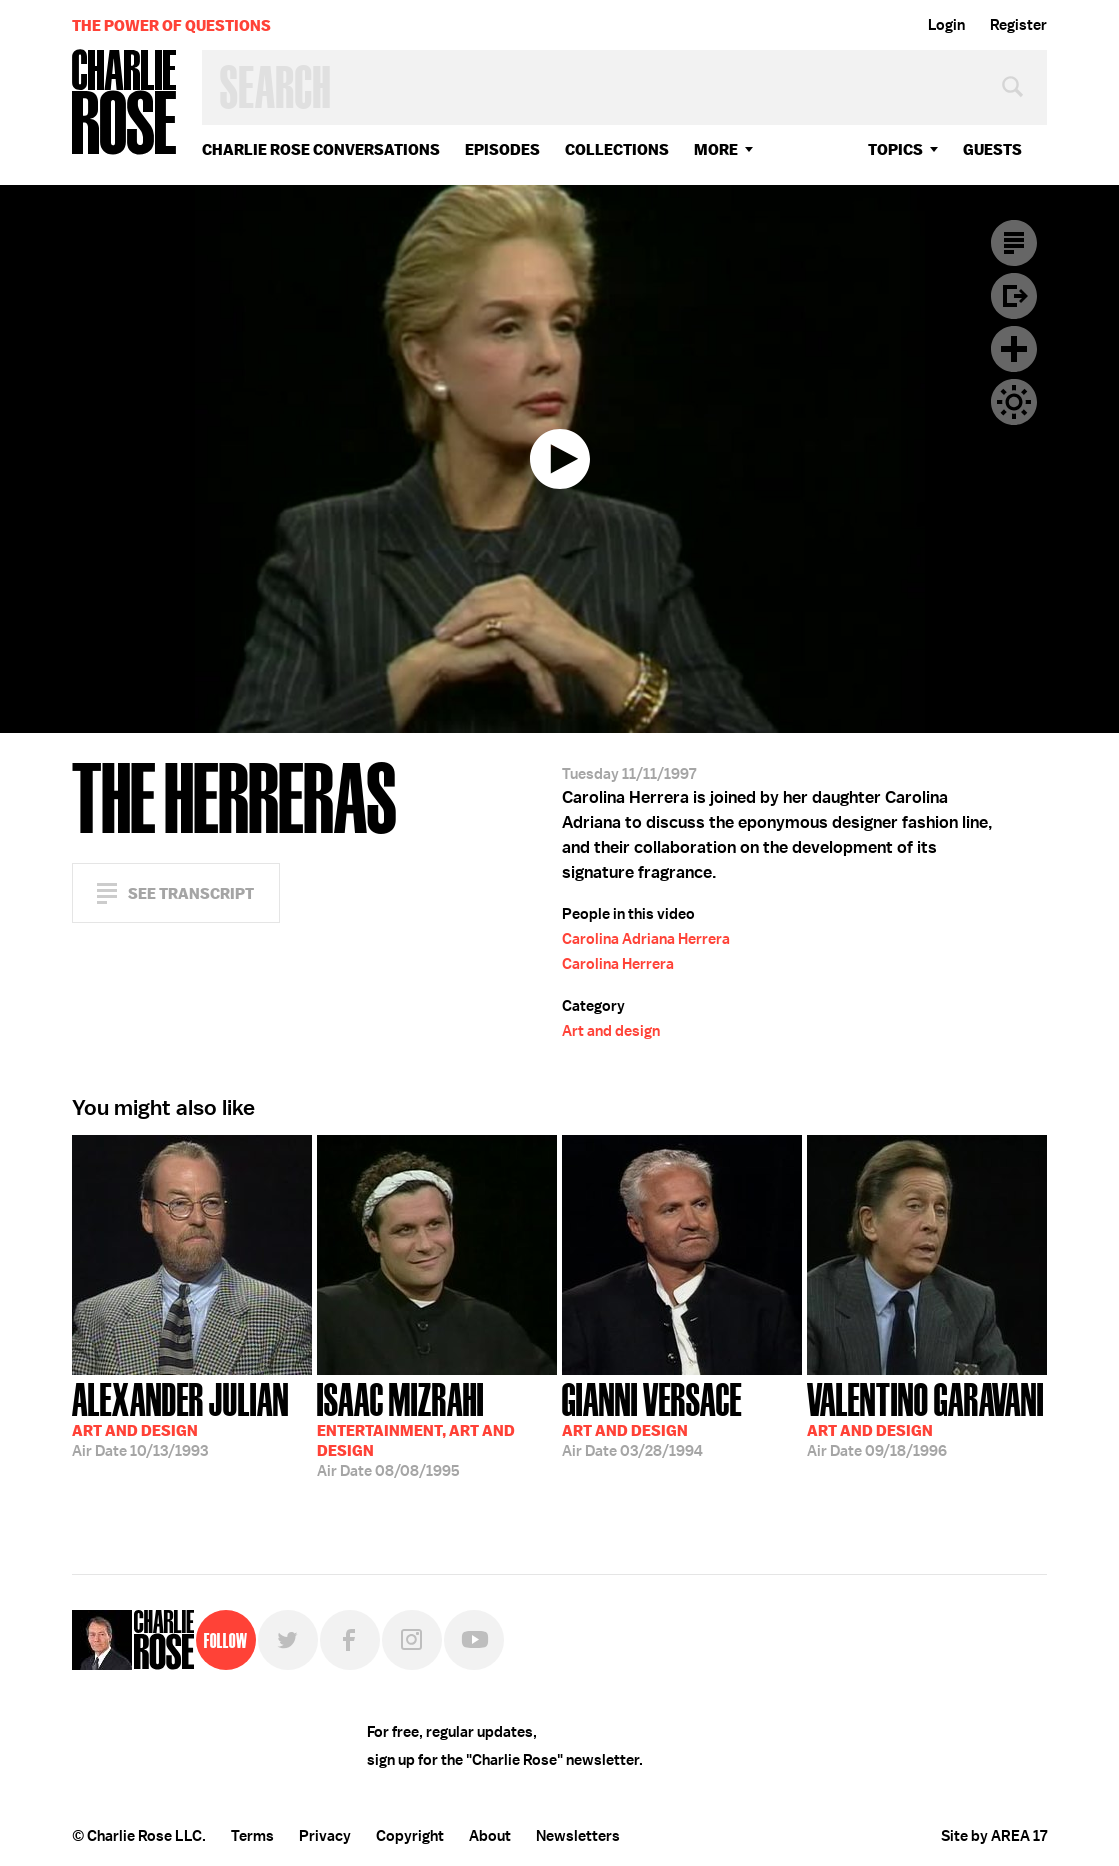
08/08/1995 (416, 1428)
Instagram (412, 1640)
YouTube (474, 1640)
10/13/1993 (180, 1418)
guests (992, 149)
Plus (1014, 349)
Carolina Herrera (618, 964)
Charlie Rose (125, 103)
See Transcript (191, 893)
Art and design (611, 1031)
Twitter (288, 1640)
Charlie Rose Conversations (321, 149)
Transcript (1014, 243)
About (490, 1836)
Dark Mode (1014, 402)
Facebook (350, 1640)
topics (895, 149)
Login (946, 25)
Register (1018, 25)
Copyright (410, 1836)
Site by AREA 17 (994, 1836)
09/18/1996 (925, 1418)
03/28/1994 (652, 1418)
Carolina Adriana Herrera (646, 939)
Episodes (502, 149)
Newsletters (578, 1836)
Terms (252, 1836)
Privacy (325, 1836)
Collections (617, 149)
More (716, 149)
